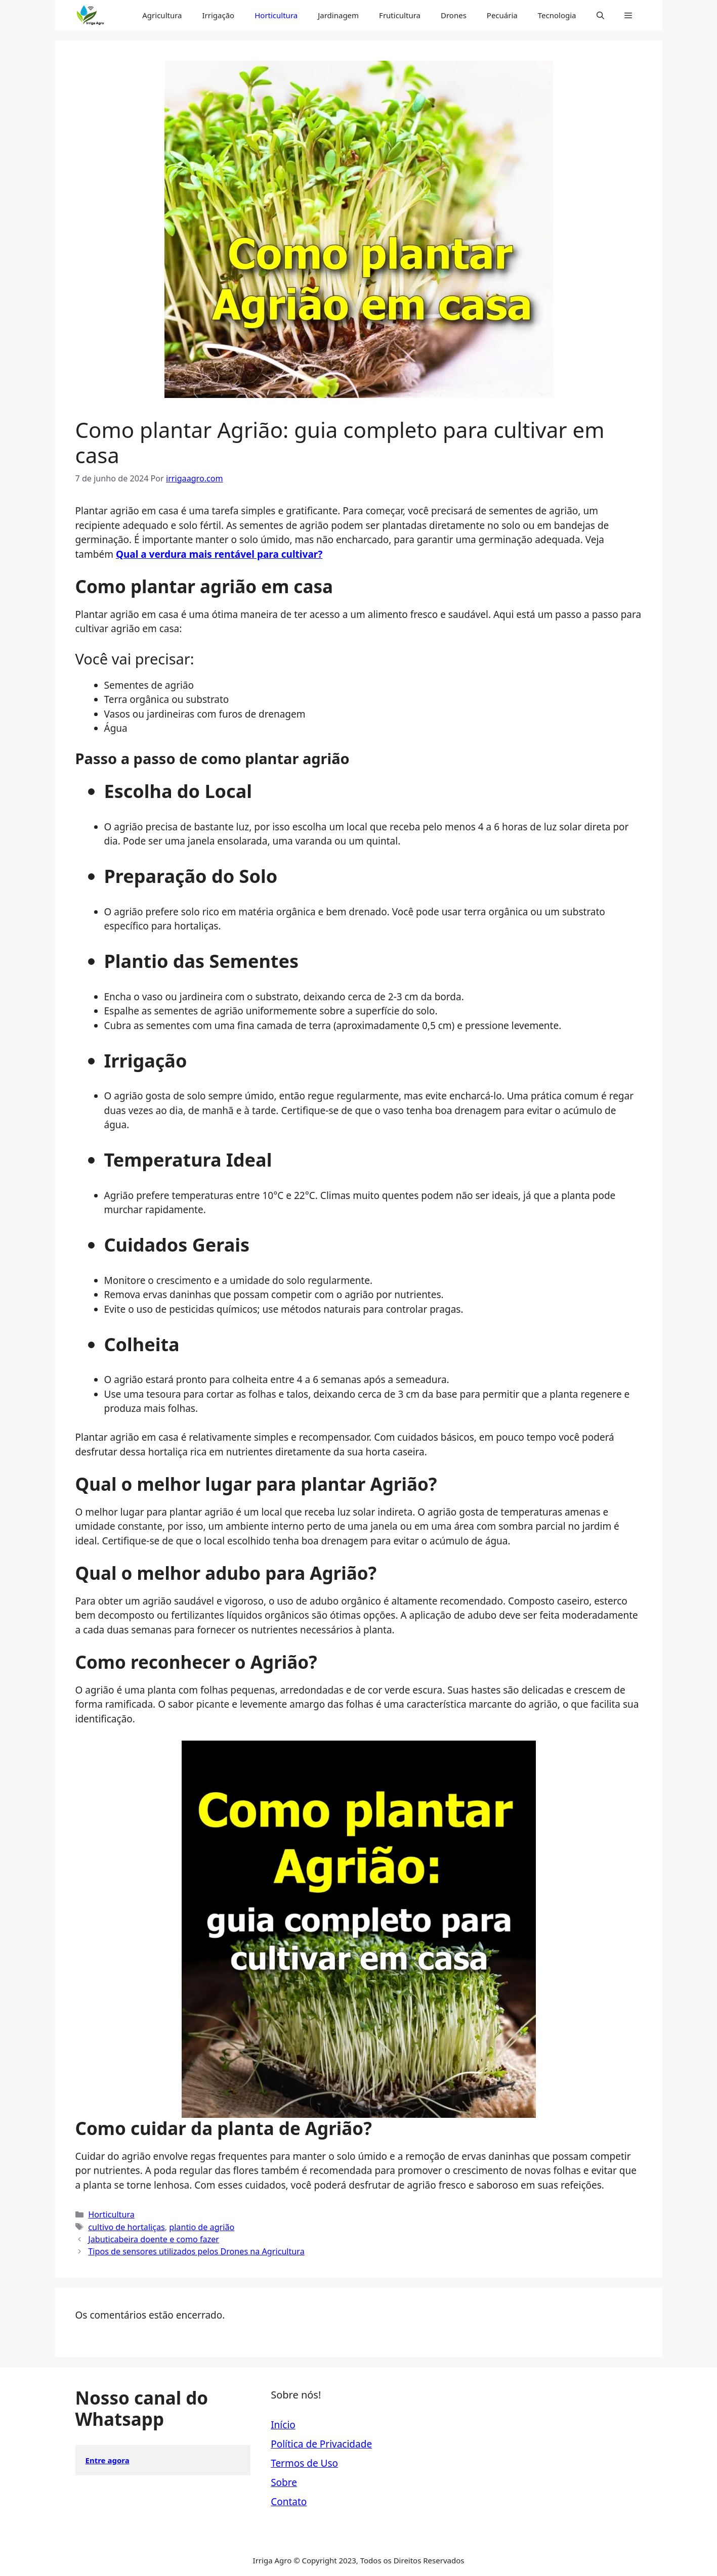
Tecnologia (557, 15)
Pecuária (502, 15)
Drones (454, 15)
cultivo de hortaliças (126, 2227)
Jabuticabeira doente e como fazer (153, 2239)
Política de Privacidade (321, 2444)
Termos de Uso (304, 2463)
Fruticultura (399, 15)
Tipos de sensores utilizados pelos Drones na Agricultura (196, 2251)
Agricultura (162, 15)
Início (283, 2424)
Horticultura (276, 15)
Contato (289, 2501)
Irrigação (218, 15)
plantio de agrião (201, 2227)
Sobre (284, 2482)
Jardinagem (338, 15)
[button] (600, 15)
